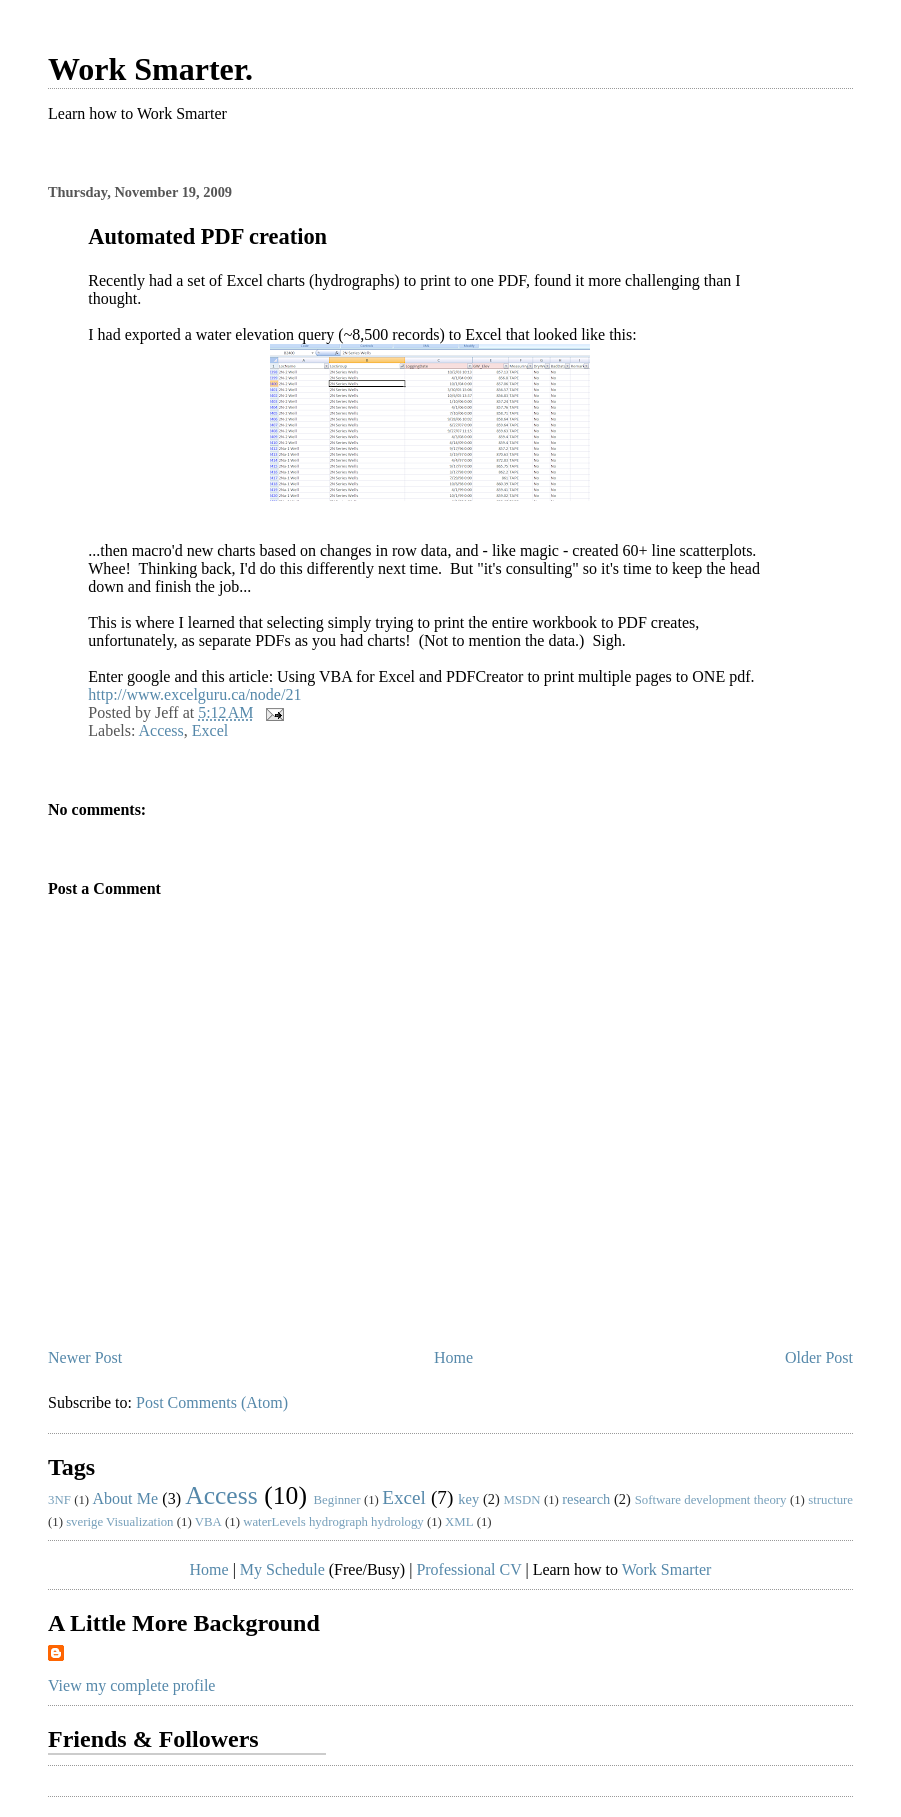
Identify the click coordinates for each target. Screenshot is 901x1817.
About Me (126, 1498)
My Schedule (282, 1569)
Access (160, 730)
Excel (210, 730)
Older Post (819, 1357)
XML (459, 1522)
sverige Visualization (119, 1522)
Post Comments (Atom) (212, 1402)
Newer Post (85, 1357)
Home (453, 1357)
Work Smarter (667, 1569)
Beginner (337, 1500)
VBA (208, 1522)
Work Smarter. (150, 69)
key (468, 1499)
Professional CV (468, 1569)
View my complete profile (131, 1685)
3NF (59, 1500)
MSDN (522, 1500)
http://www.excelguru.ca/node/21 (194, 694)
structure (830, 1500)
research (586, 1499)
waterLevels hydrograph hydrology (333, 1522)
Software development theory (711, 1500)
